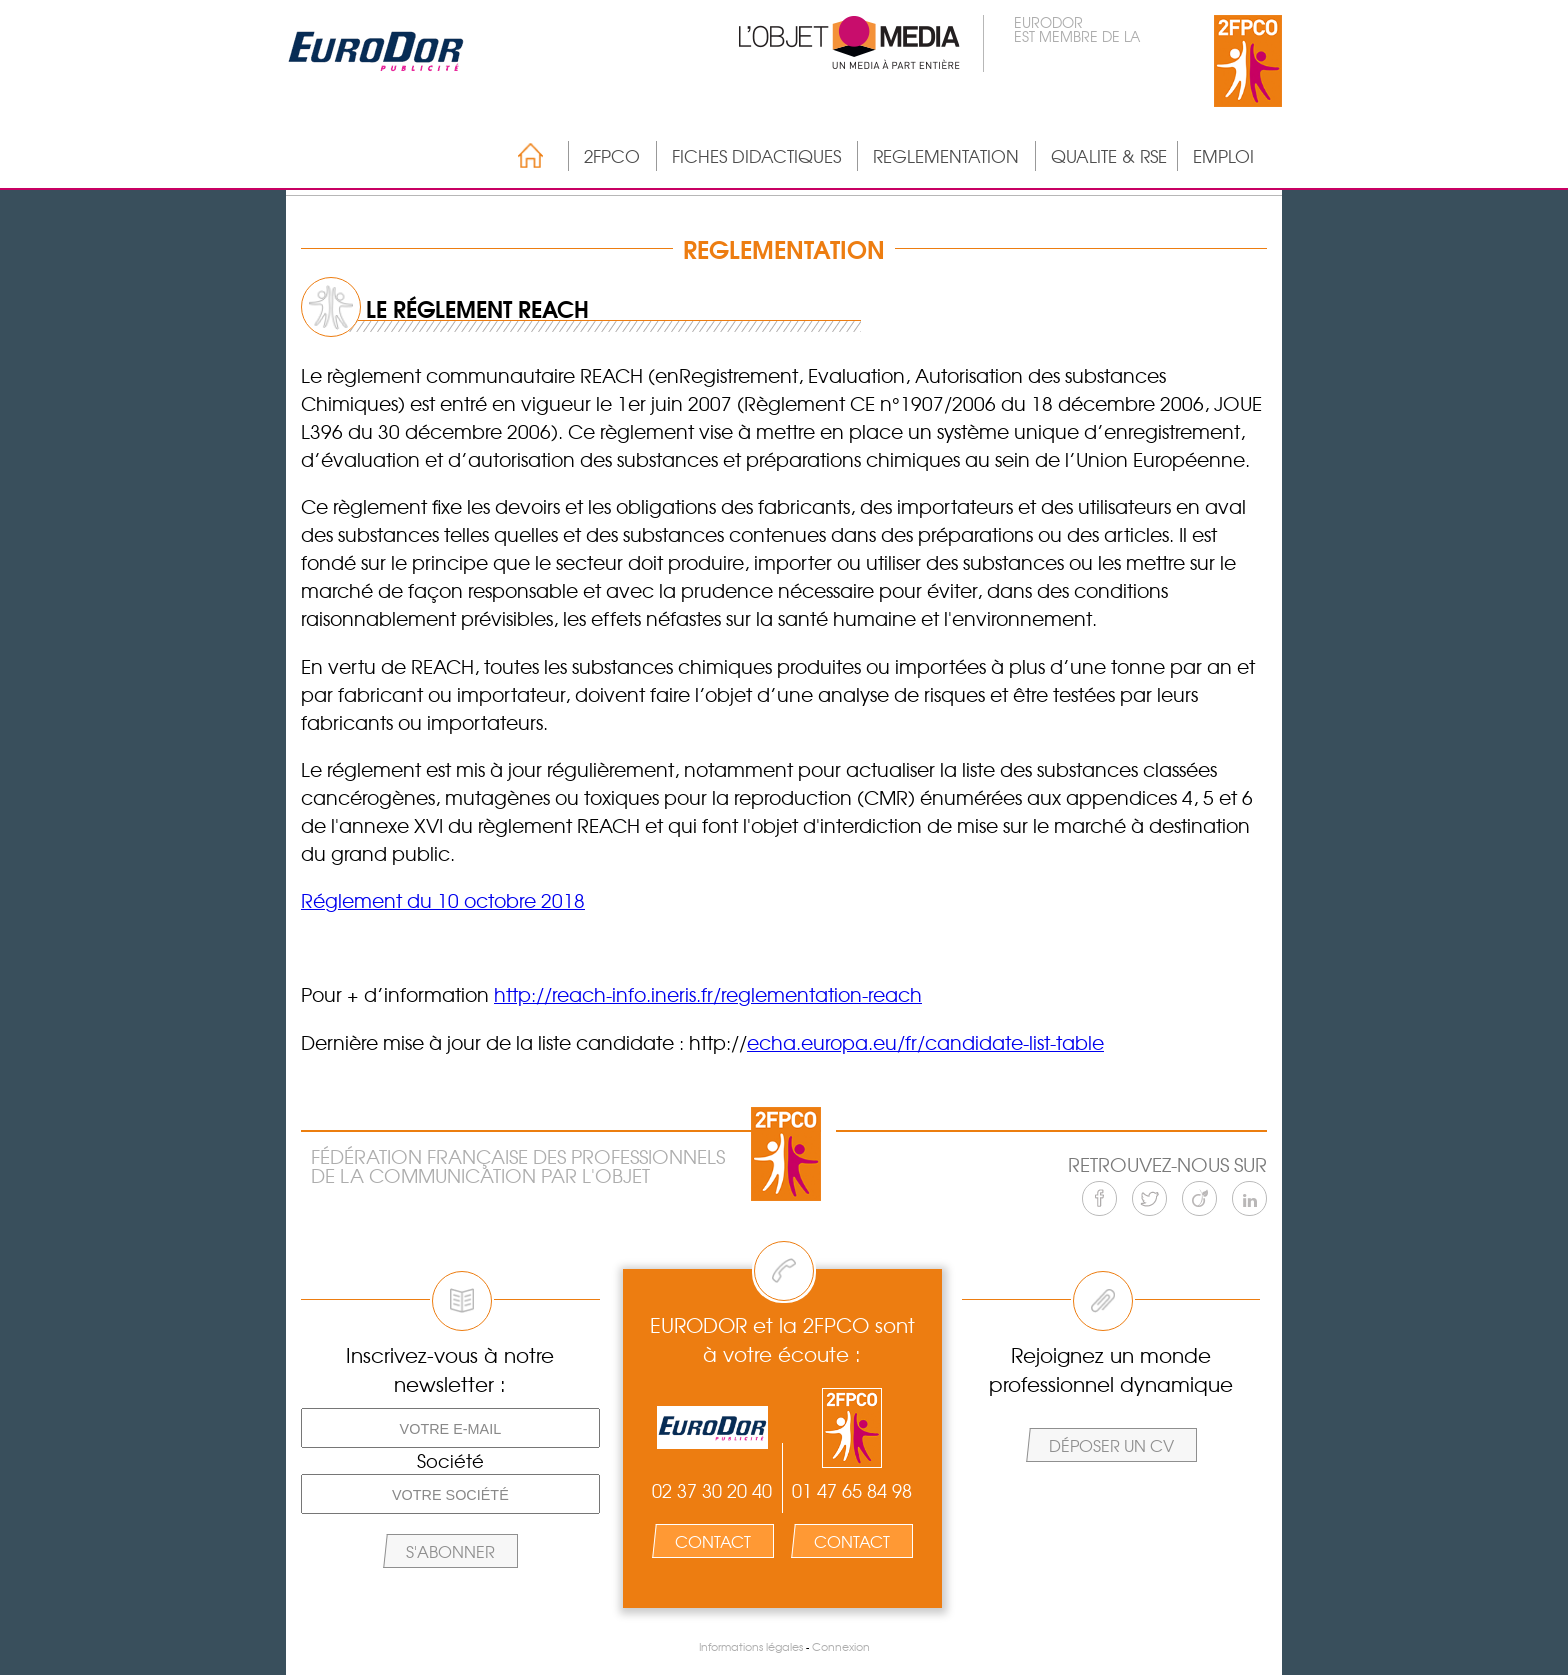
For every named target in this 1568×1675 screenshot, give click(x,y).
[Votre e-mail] (450, 1428)
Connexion (841, 1646)
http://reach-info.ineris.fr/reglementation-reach (708, 994)
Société (450, 1461)
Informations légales (751, 1646)
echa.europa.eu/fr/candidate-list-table (925, 1042)
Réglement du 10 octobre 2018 (443, 900)
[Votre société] (450, 1494)
